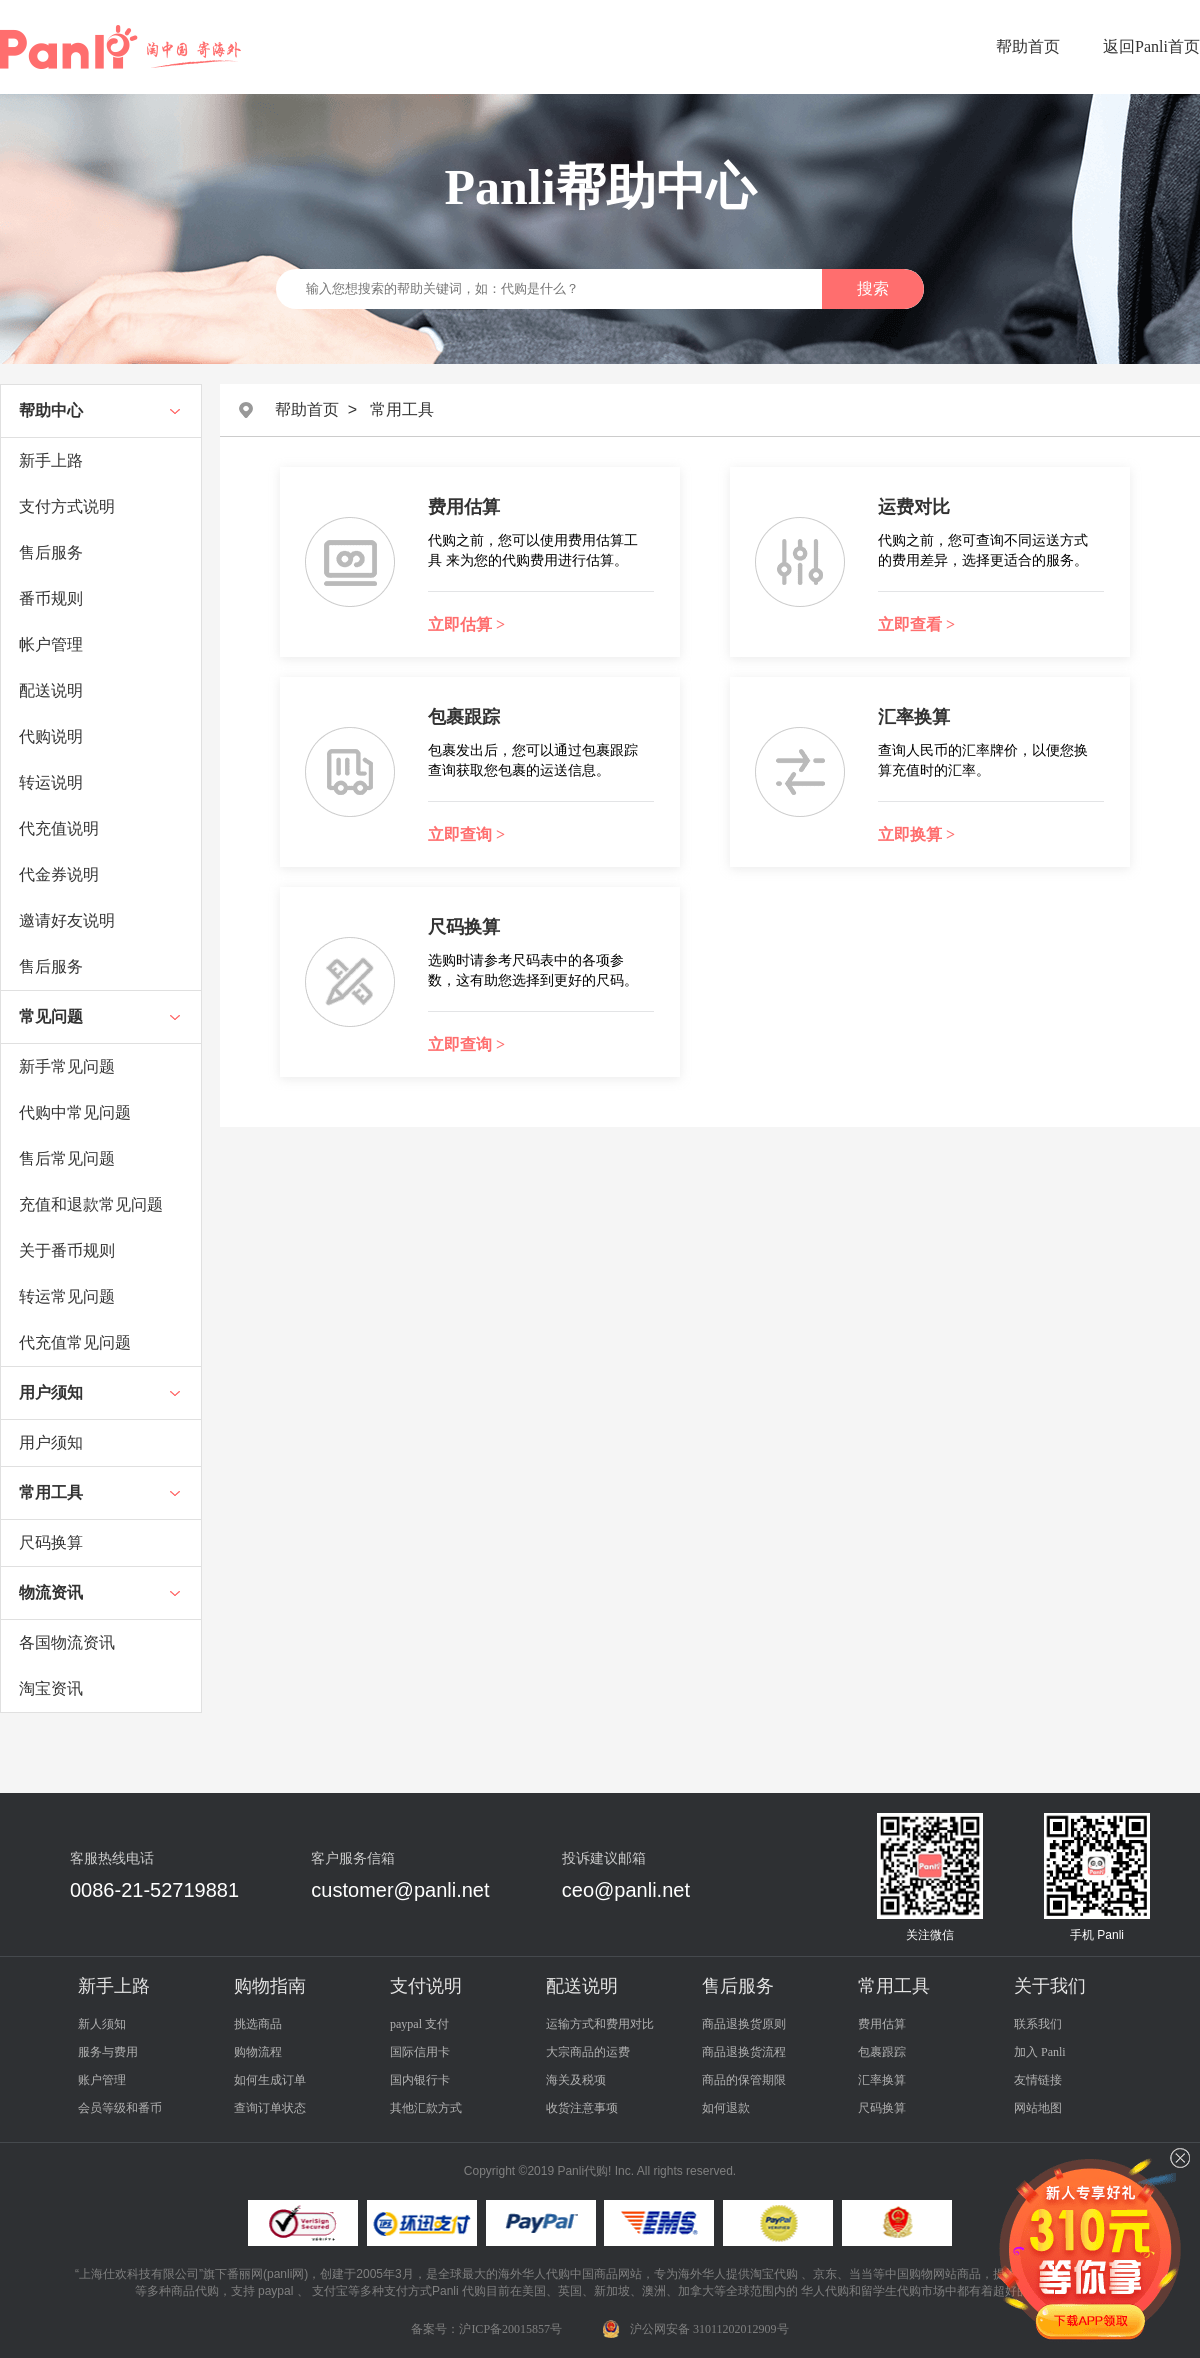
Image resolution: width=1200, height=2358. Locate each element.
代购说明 (51, 736)
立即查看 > (916, 624)
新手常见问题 (67, 1066)
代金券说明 (59, 874)
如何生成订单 (270, 2080)
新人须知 (102, 2024)
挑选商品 (258, 2024)
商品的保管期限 (744, 2080)
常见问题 (51, 1016)
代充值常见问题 (75, 1342)
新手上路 (51, 460)
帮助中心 (51, 410)
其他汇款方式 (426, 2108)
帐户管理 (51, 644)
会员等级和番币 (120, 2108)
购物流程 (258, 2052)
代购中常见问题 (75, 1112)
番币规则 (51, 598)
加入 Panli (1040, 2052)
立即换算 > (916, 834)
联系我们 (1038, 2024)
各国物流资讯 (67, 1642)
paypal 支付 (419, 2024)
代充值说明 (59, 828)
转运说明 (51, 782)
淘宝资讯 (51, 1688)
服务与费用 (108, 2052)
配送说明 (51, 690)
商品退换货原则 (744, 2024)
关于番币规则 (67, 1250)
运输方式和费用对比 (600, 2024)
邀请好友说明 (67, 920)
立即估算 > (466, 624)
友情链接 (1038, 2080)
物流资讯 (51, 1592)
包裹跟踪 (882, 2052)
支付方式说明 (67, 506)
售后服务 (51, 552)
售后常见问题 (67, 1158)
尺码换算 (51, 1542)
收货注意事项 (582, 2108)
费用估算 (882, 2024)
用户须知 (51, 1392)
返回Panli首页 (1151, 46)
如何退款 (726, 2108)
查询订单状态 (270, 2108)
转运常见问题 (67, 1296)
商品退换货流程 (744, 2052)
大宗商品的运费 (588, 2052)
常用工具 (51, 1492)
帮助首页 (1028, 46)
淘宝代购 (774, 2274)
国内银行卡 (420, 2080)
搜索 (873, 288)
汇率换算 (882, 2080)
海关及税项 (576, 2080)
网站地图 (1038, 2108)
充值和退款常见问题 (91, 1204)
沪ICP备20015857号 (510, 2329)
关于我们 (1050, 1986)
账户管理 (102, 2080)
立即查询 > (466, 834)
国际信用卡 (420, 2052)
